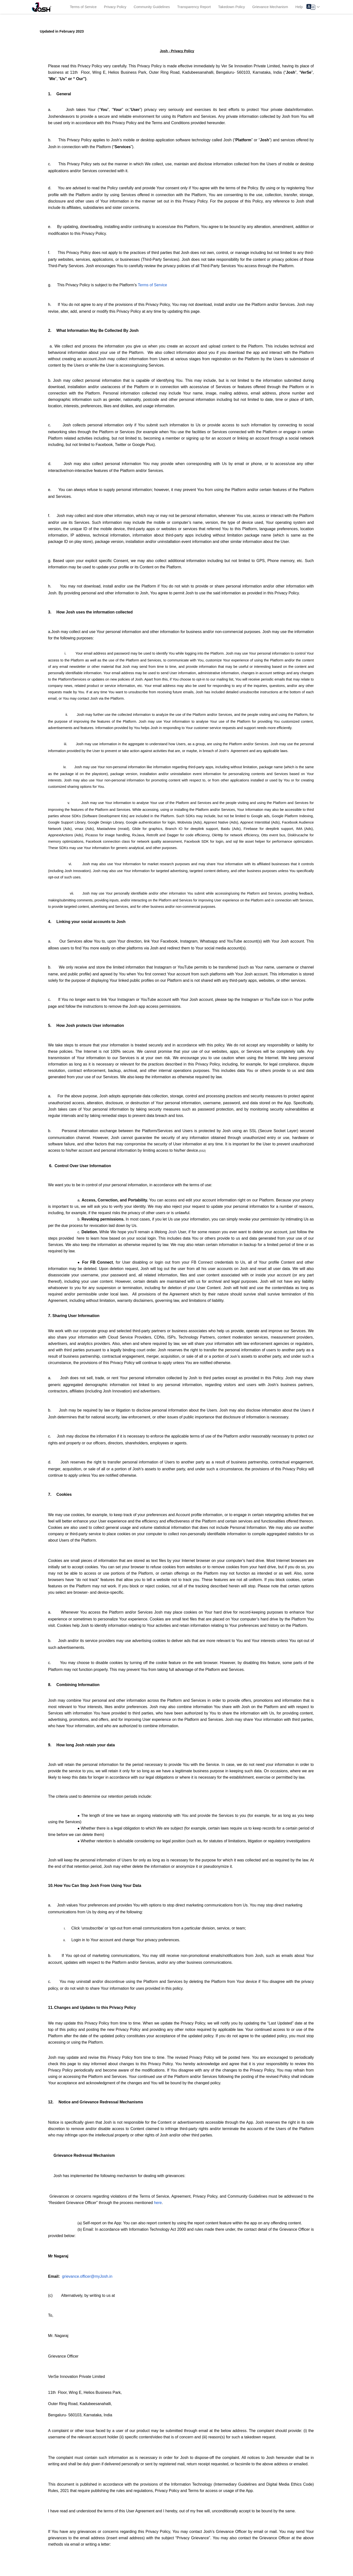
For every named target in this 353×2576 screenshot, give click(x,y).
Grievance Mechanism (270, 7)
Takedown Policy (231, 7)
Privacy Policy (115, 7)
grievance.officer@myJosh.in (87, 2276)
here (158, 2203)
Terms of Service (83, 7)
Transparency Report (194, 7)
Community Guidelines (152, 7)
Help (299, 7)
